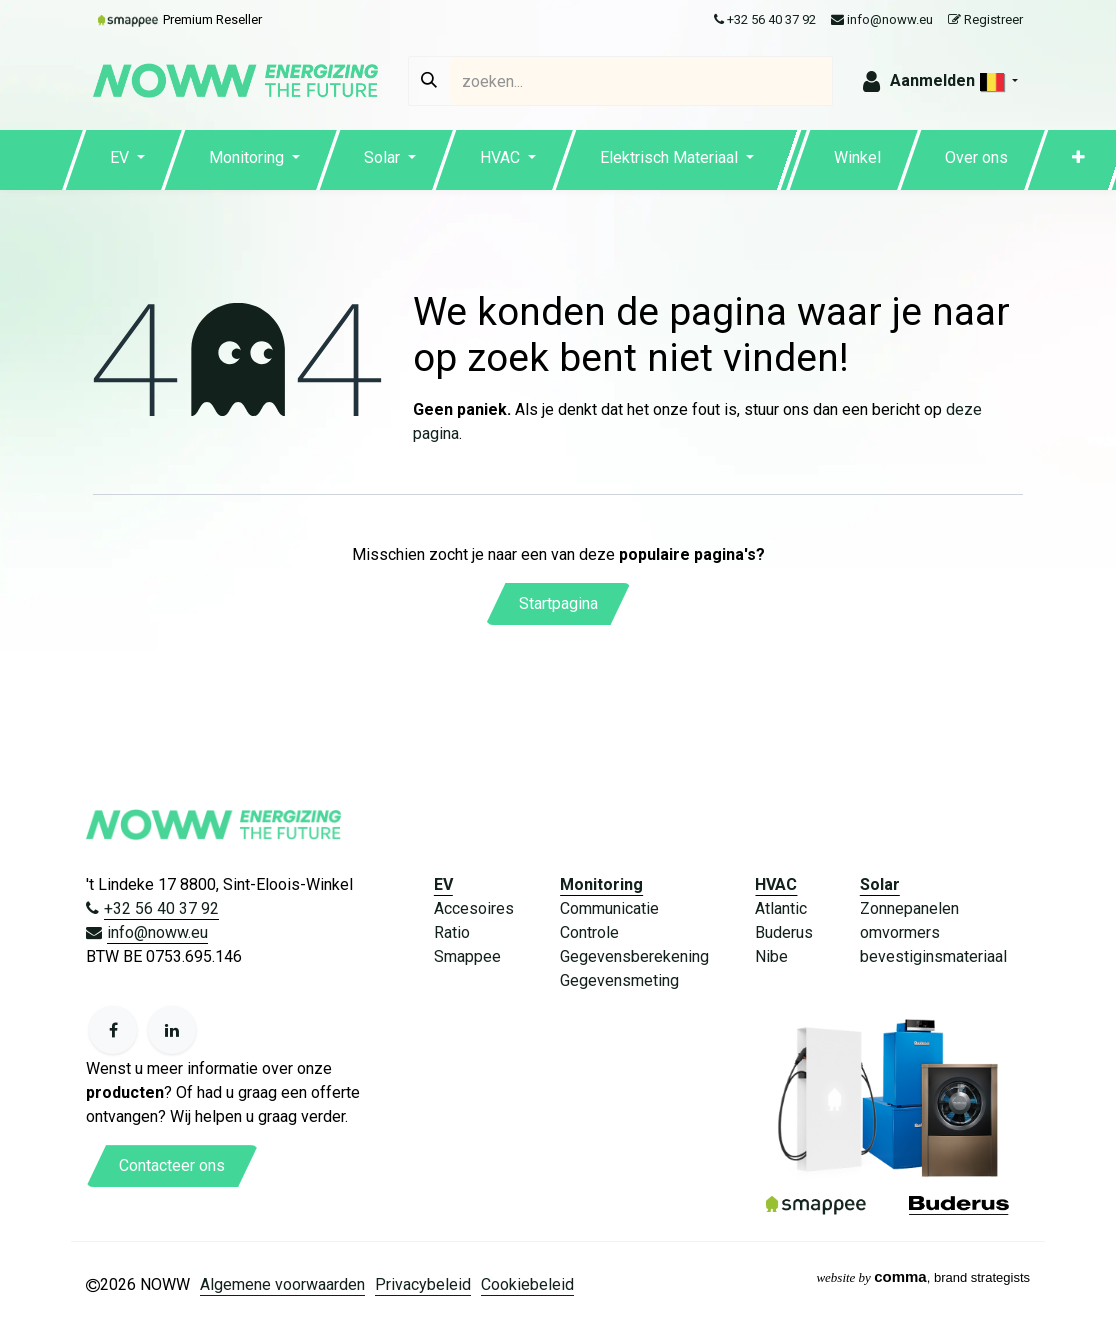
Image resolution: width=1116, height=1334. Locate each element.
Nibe (771, 956)
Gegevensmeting (619, 980)
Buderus (784, 932)
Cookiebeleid (527, 1284)
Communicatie (609, 908)
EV (443, 884)
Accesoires (474, 908)
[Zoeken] (429, 81)
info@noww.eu (882, 19)
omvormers (900, 932)
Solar (880, 884)
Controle (589, 932)
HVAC (776, 884)
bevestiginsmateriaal (933, 956)
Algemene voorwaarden (282, 1284)
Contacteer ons (172, 1165)
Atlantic (781, 908)
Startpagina (558, 603)
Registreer (985, 19)
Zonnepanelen (909, 908)
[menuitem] (127, 160)
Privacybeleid (423, 1284)
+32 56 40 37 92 (765, 19)
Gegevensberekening (634, 956)
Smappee (467, 956)
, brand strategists (923, 1277)
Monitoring (601, 884)
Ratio (452, 932)
